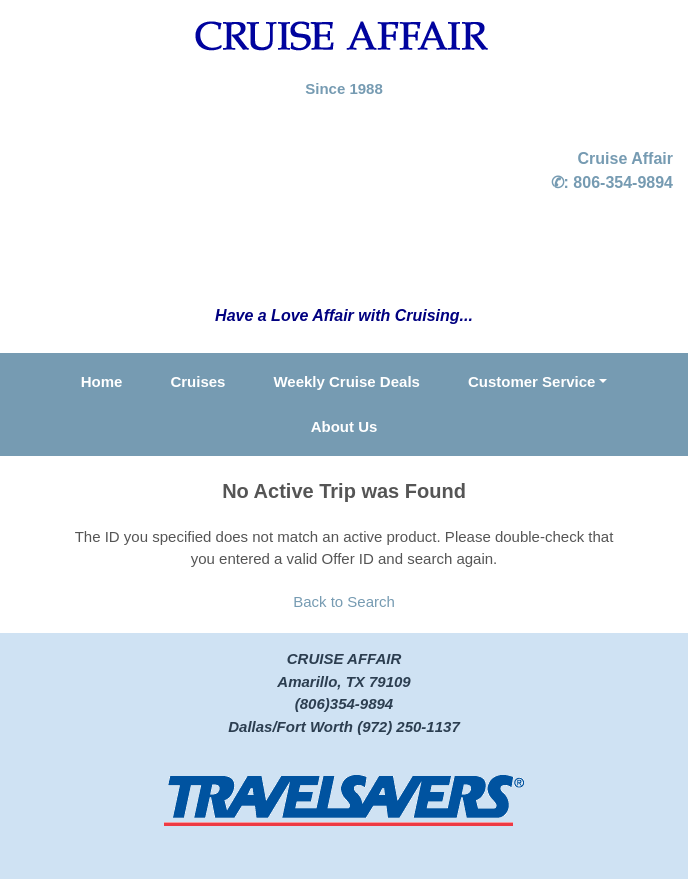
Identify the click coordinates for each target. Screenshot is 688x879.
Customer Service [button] (532, 381)
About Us (344, 426)
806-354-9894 (623, 182)
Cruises (197, 381)
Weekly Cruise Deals (346, 381)
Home (102, 381)
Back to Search (344, 601)
